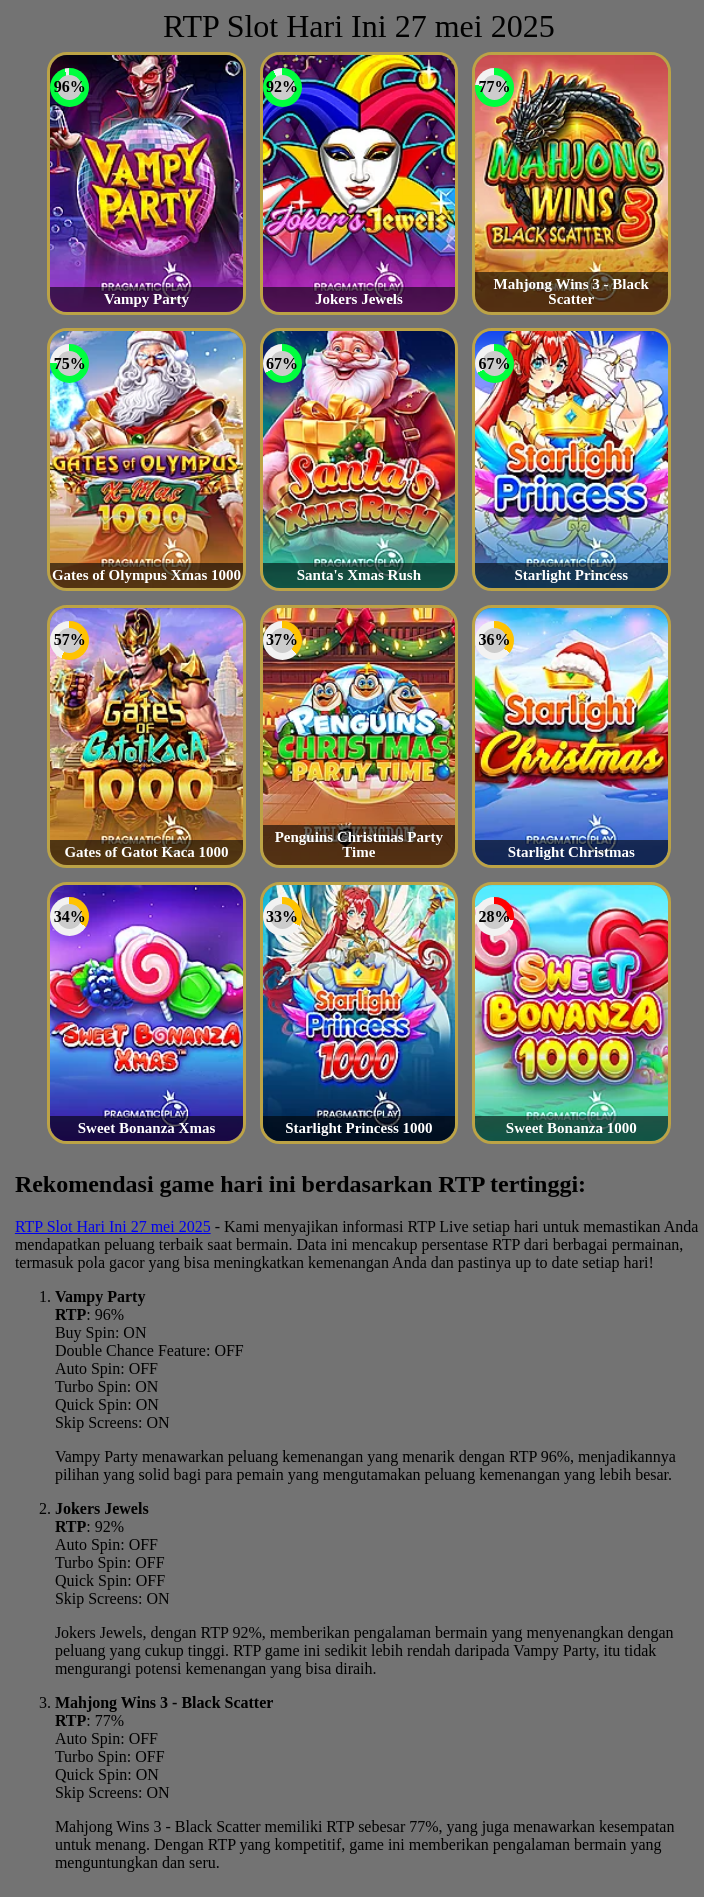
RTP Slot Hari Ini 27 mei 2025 (113, 1226)
